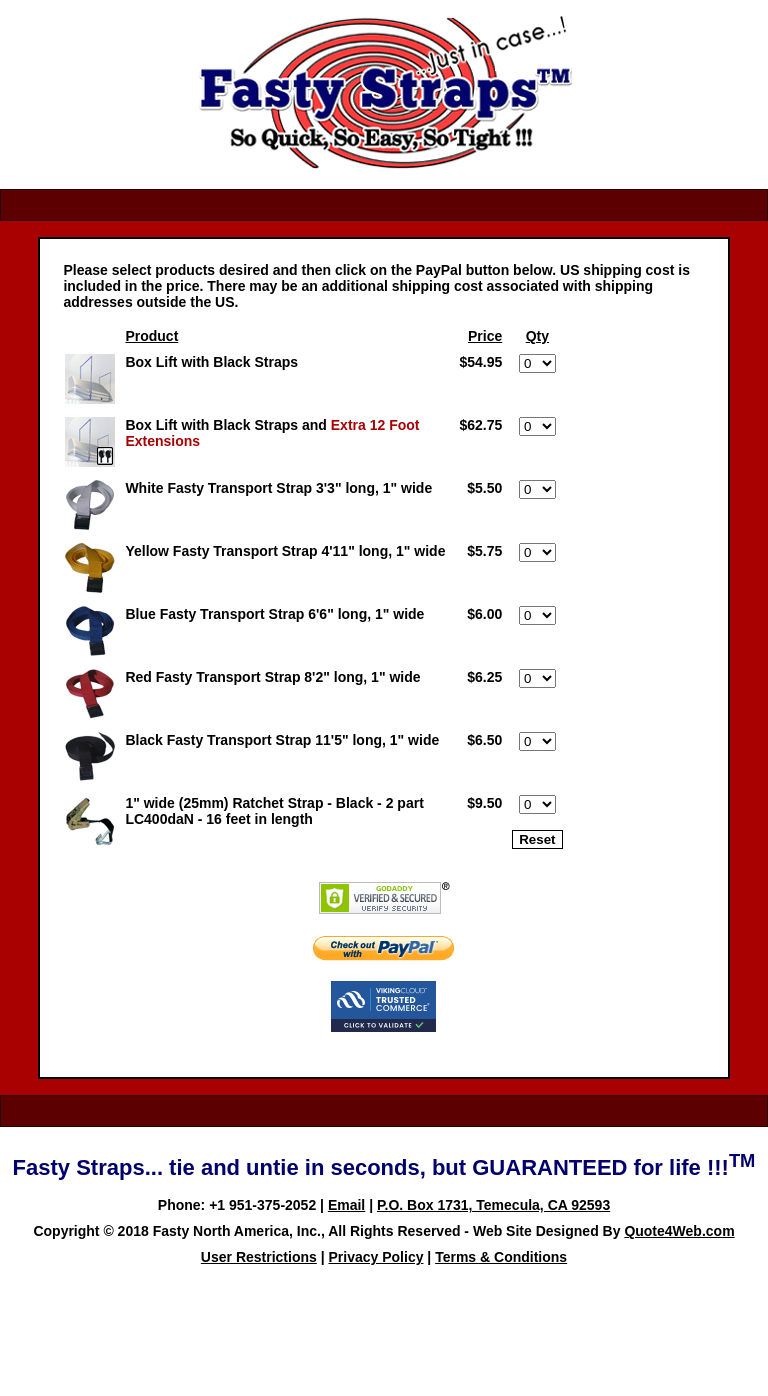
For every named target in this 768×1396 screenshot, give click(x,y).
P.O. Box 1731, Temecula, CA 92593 (493, 1205)
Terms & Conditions (501, 1257)
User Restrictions (259, 1257)
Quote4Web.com (679, 1231)
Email (346, 1205)
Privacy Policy (376, 1257)
